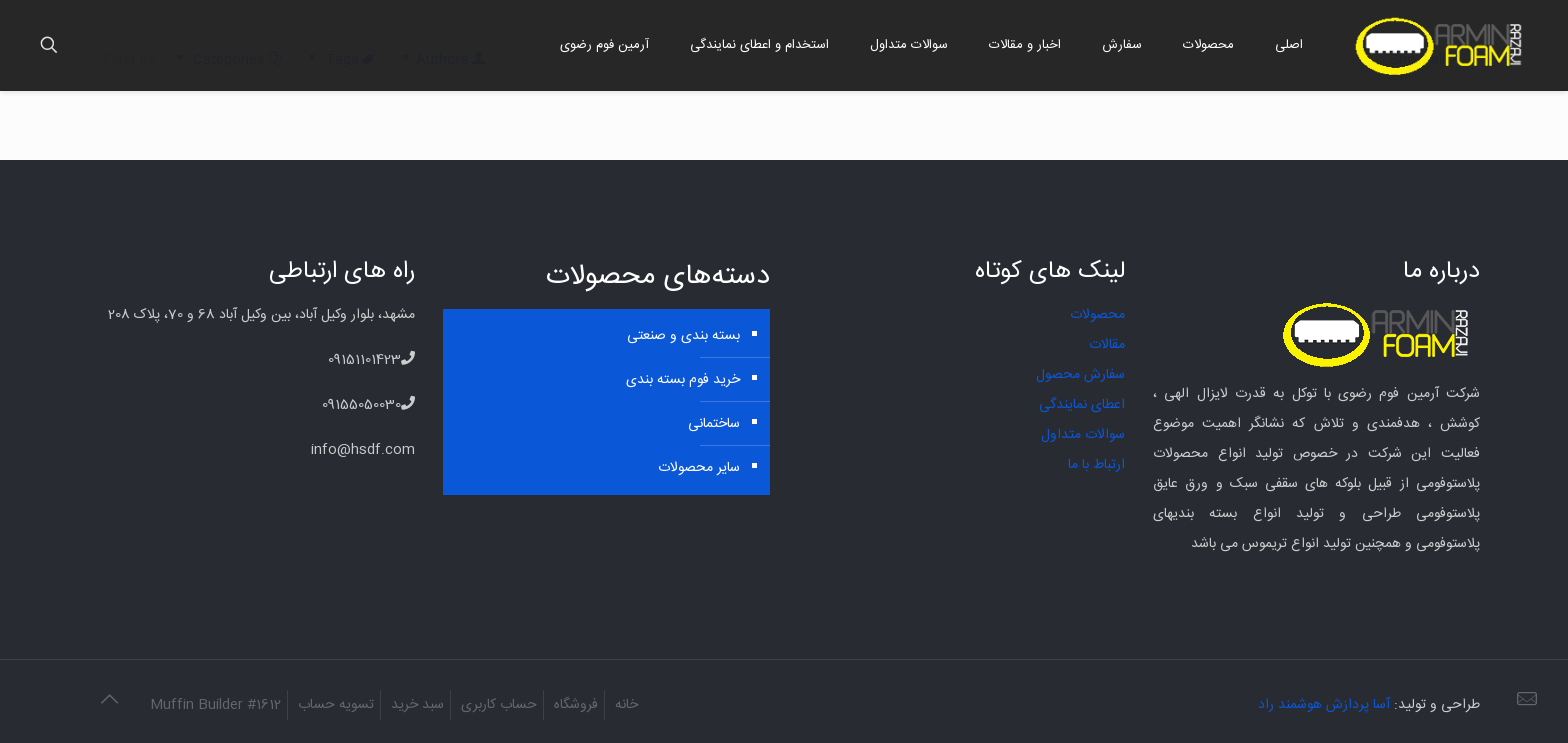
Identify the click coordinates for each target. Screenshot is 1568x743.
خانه (626, 705)
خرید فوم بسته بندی (683, 380)
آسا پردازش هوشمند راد (1324, 705)
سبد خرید (417, 705)
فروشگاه (576, 705)
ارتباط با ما (1096, 465)
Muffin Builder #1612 (215, 705)
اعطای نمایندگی (1082, 405)
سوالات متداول (1083, 435)
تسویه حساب (336, 705)
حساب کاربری (499, 705)
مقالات (1107, 345)
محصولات (1097, 315)
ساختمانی (714, 424)
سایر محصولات (699, 468)
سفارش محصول (1080, 375)
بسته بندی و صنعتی (683, 336)
